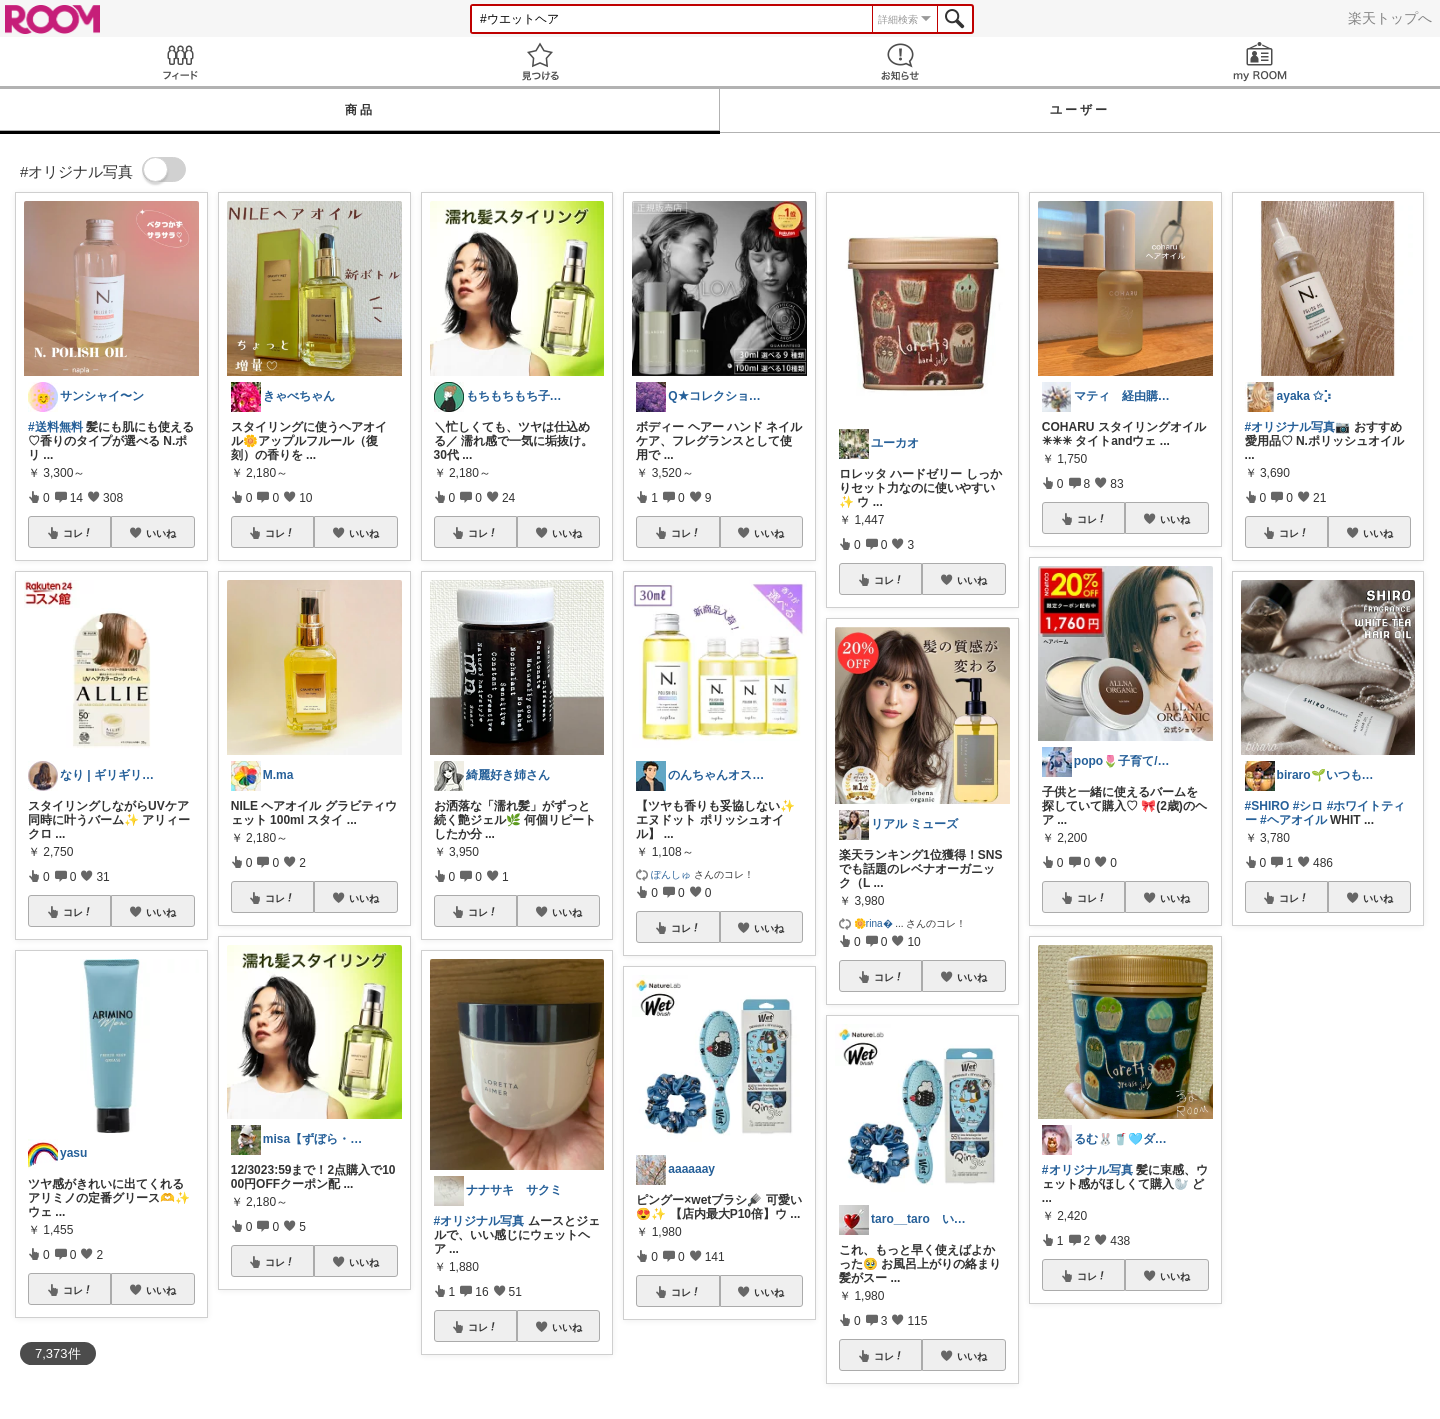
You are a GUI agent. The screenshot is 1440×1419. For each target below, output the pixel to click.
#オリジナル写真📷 (1298, 427)
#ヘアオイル (1293, 820)
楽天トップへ (1390, 18)
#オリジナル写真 (479, 1221)
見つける (540, 61)
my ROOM (1260, 61)
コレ (78, 533)
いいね (161, 533)
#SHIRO (1267, 806)
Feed (180, 61)
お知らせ (900, 61)
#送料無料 (55, 427)
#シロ (1308, 806)
